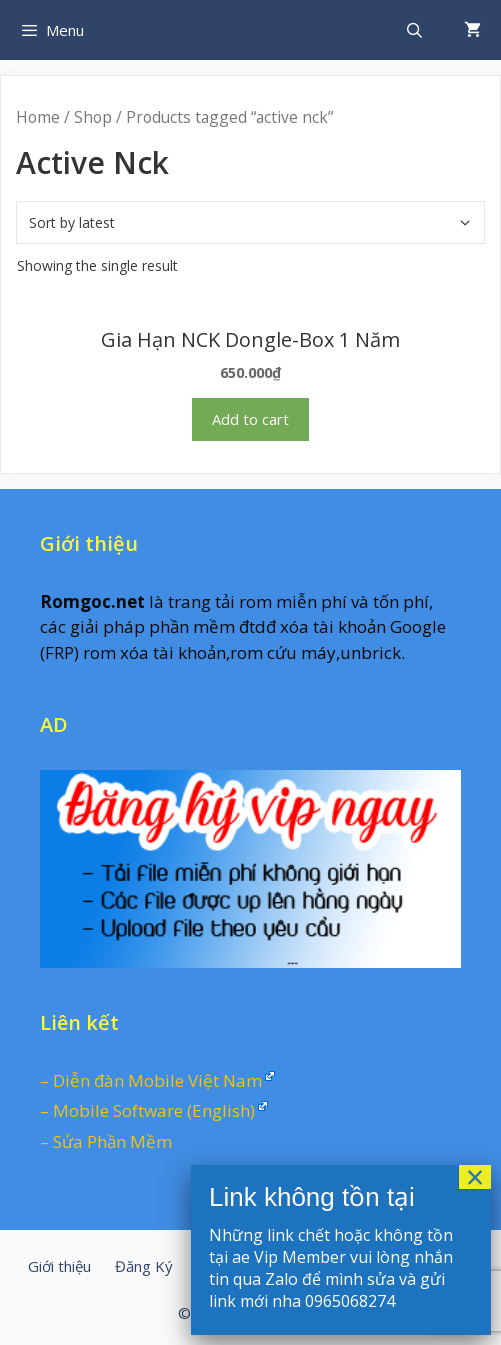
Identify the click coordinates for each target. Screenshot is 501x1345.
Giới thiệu (59, 1266)
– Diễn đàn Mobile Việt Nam (151, 1080)
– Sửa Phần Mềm (106, 1141)
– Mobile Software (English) (147, 1110)
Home (38, 117)
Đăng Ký (144, 1266)
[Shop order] (250, 222)
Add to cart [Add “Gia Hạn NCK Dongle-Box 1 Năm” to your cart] (250, 419)
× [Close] (475, 1177)
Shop (93, 117)
